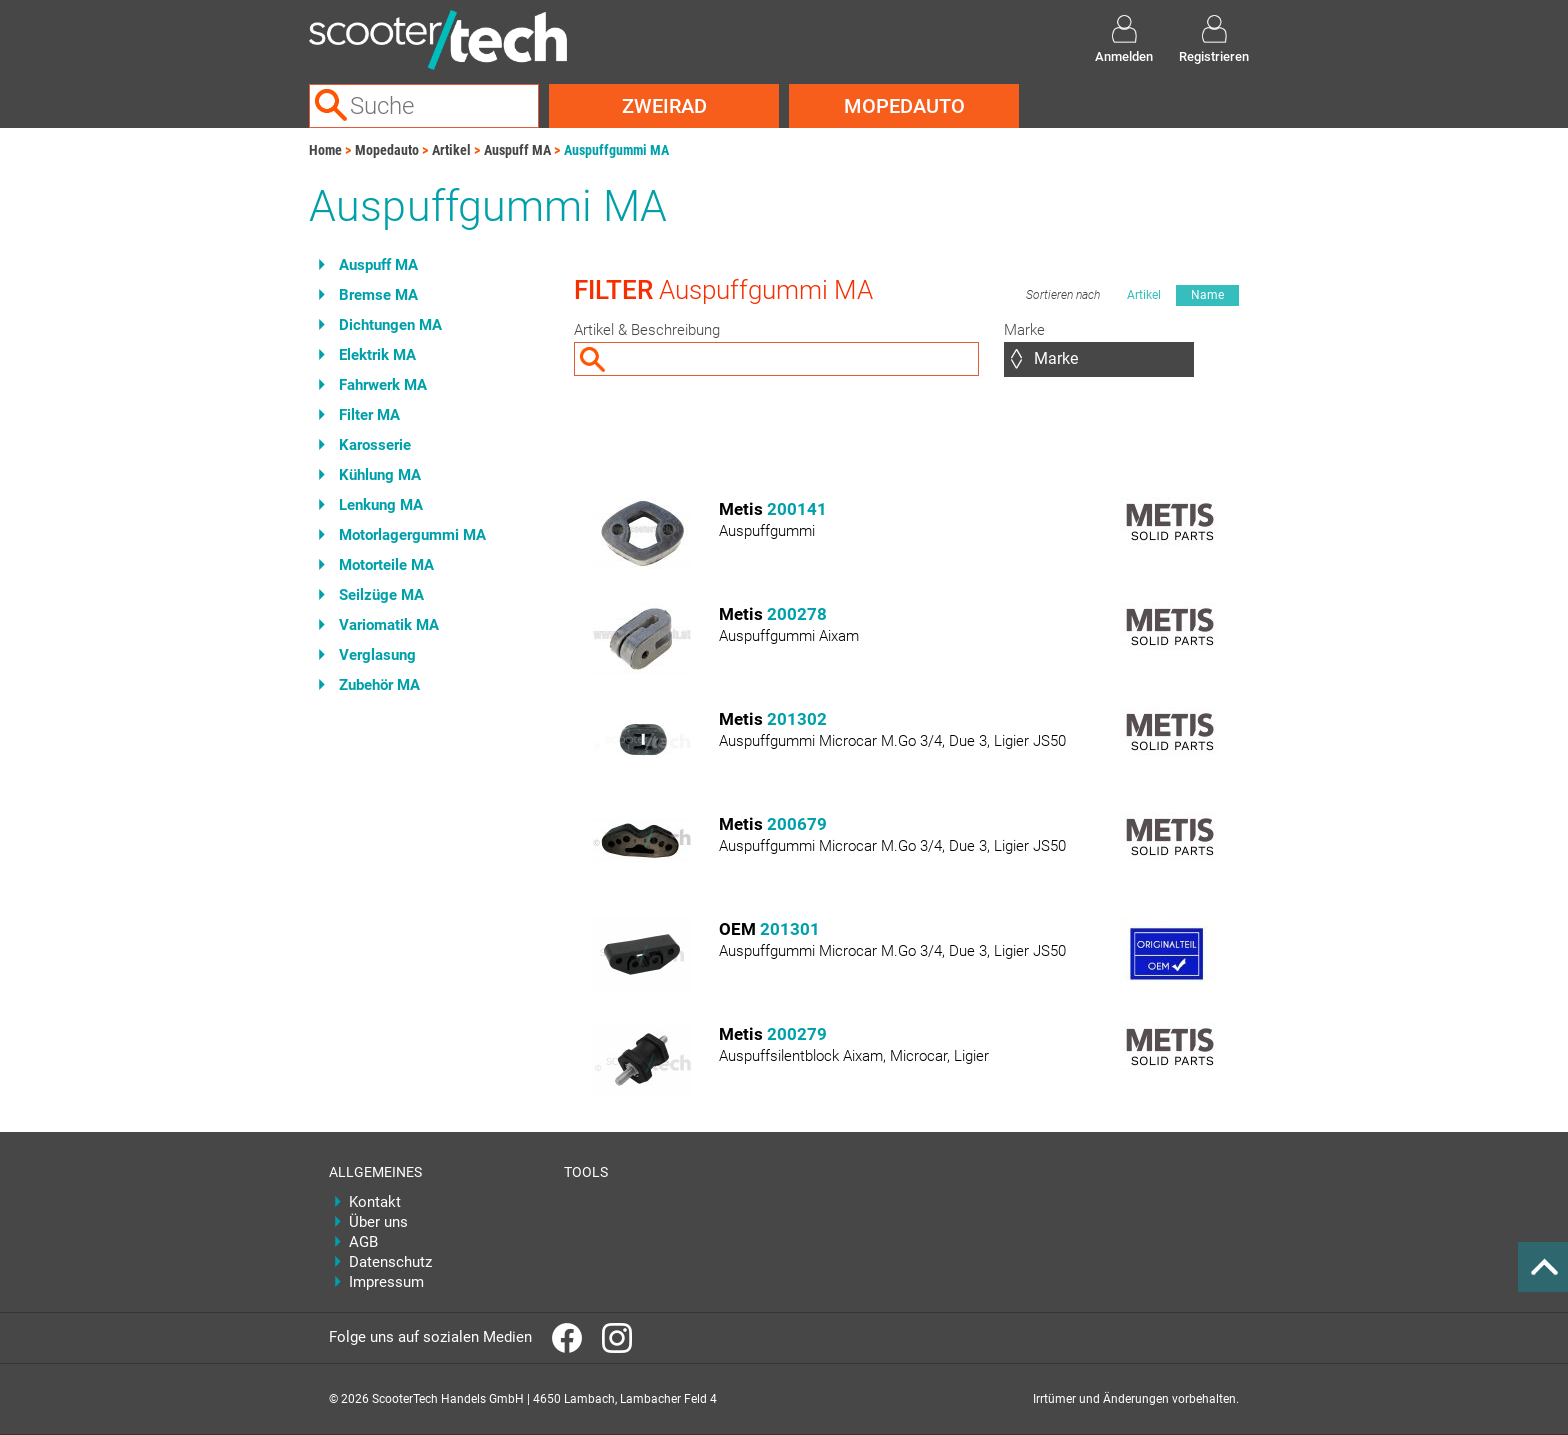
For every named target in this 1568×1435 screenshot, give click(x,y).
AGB (363, 1242)
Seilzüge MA (381, 595)
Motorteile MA (386, 565)
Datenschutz (390, 1262)
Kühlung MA (380, 475)
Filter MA (369, 415)
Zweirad (664, 106)
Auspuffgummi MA (616, 150)
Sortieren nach (1063, 295)
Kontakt (375, 1202)
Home (325, 150)
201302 (797, 719)
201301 (790, 929)
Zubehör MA (379, 685)
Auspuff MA (517, 150)
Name (1207, 295)
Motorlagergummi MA (412, 535)
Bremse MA (378, 295)
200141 (797, 509)
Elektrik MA (377, 355)
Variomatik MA (389, 625)
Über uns (378, 1222)
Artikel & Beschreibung (647, 330)
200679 (797, 824)
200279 (797, 1034)
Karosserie (375, 445)
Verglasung (377, 655)
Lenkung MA (381, 505)
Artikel (451, 150)
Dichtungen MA (390, 325)
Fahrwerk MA (383, 385)
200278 (797, 614)
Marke (1024, 330)
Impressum (386, 1282)
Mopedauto (904, 106)
